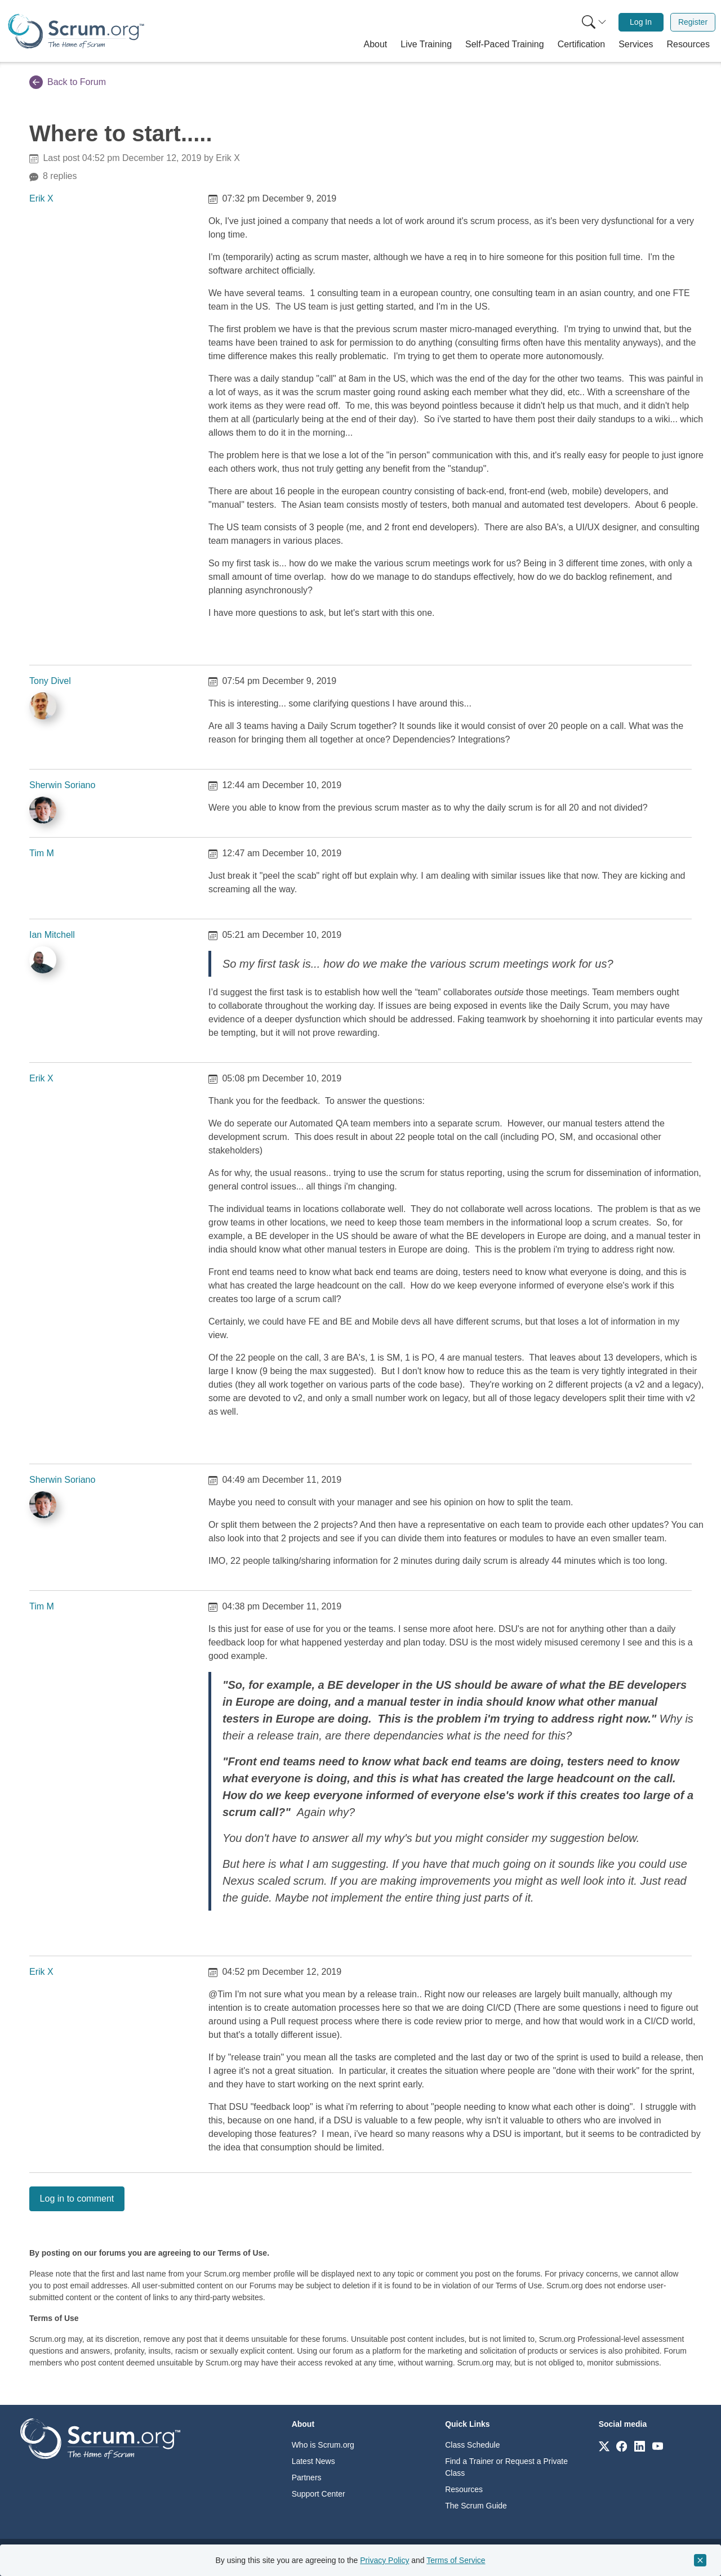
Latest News (313, 2461)
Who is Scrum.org (323, 2444)
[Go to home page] (100, 2438)
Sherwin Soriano (62, 785)
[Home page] (76, 31)
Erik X (41, 198)
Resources (464, 2489)
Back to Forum (67, 82)
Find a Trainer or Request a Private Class (506, 2467)
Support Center (318, 2493)
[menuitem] (593, 22)
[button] (375, 44)
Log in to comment (77, 2198)
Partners (307, 2477)
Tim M (41, 853)
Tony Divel (50, 681)
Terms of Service (455, 2560)
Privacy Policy (384, 2560)
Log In (641, 21)
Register (692, 21)
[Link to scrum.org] (604, 2445)
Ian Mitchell (52, 935)
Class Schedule (472, 2444)
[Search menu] (594, 22)
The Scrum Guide (476, 2505)
